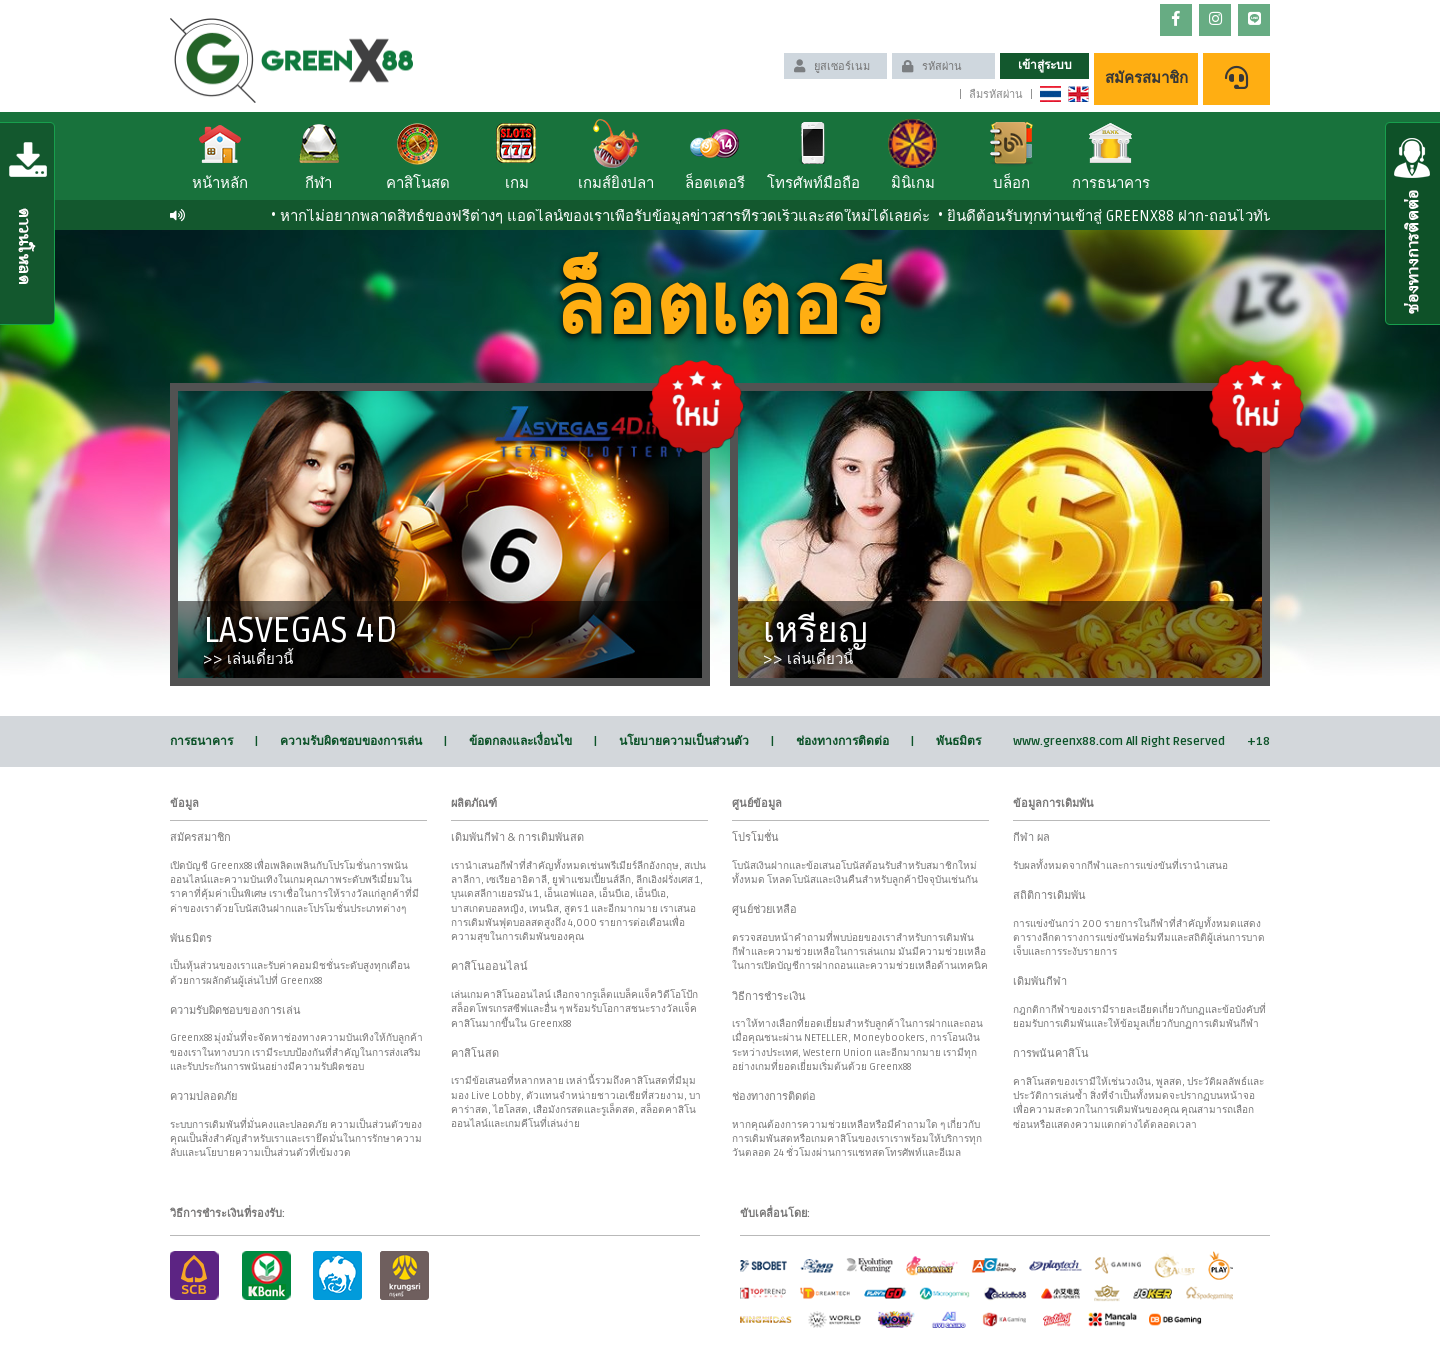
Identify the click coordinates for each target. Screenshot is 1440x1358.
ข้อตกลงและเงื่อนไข (520, 741)
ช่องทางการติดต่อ (842, 741)
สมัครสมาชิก (1146, 78)
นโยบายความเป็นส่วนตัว (684, 741)
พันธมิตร (958, 741)
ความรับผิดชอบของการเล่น (351, 741)
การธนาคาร (201, 741)
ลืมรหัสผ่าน (996, 94)
